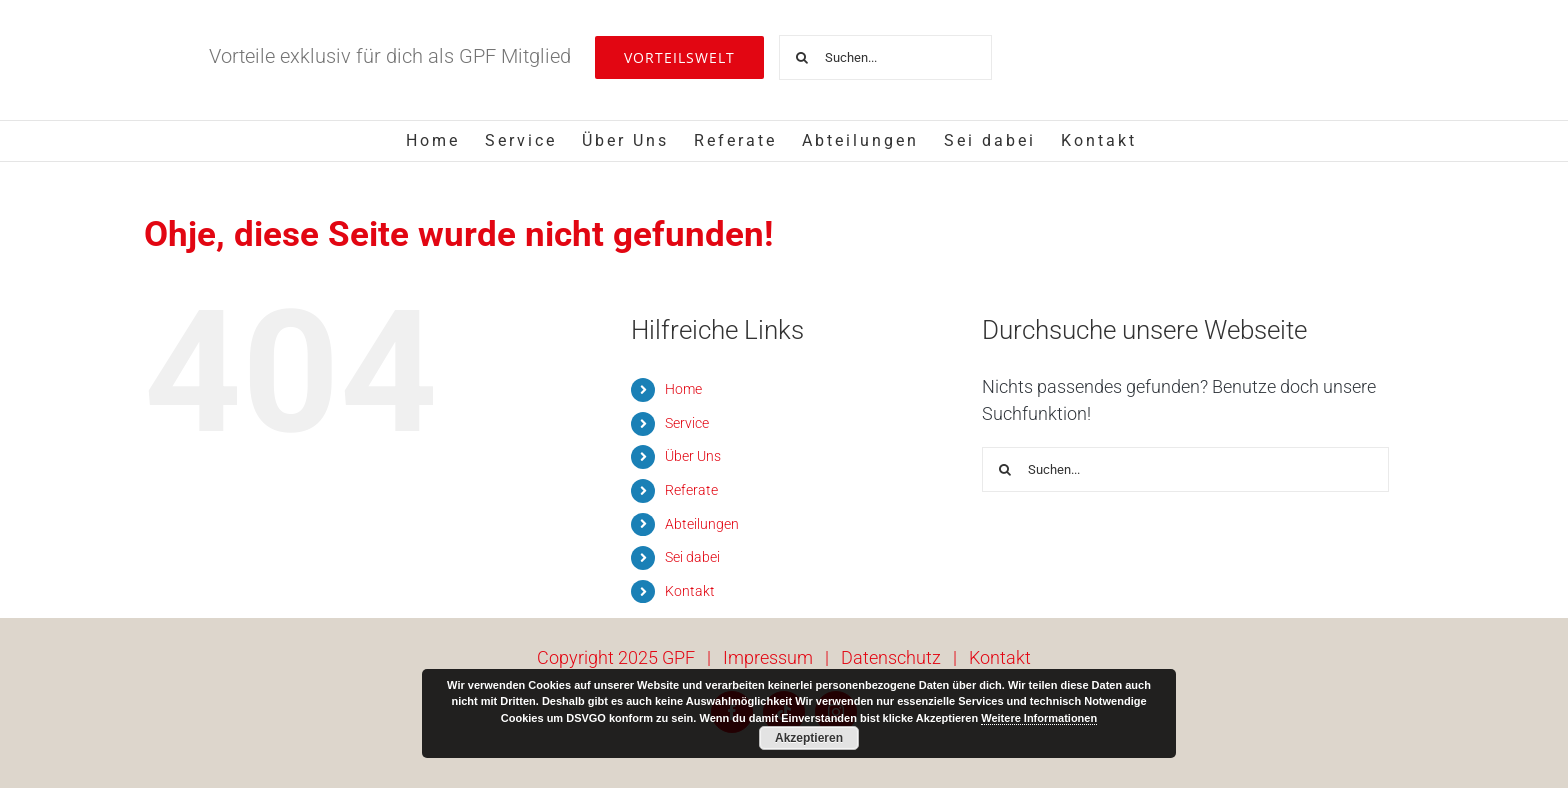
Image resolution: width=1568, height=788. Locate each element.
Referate (691, 490)
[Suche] (801, 57)
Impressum (768, 657)
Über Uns (693, 456)
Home (683, 389)
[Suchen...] (885, 57)
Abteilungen (702, 524)
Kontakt (690, 591)
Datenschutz (891, 657)
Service (687, 423)
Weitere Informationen (1039, 718)
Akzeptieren (809, 738)
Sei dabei (692, 557)
